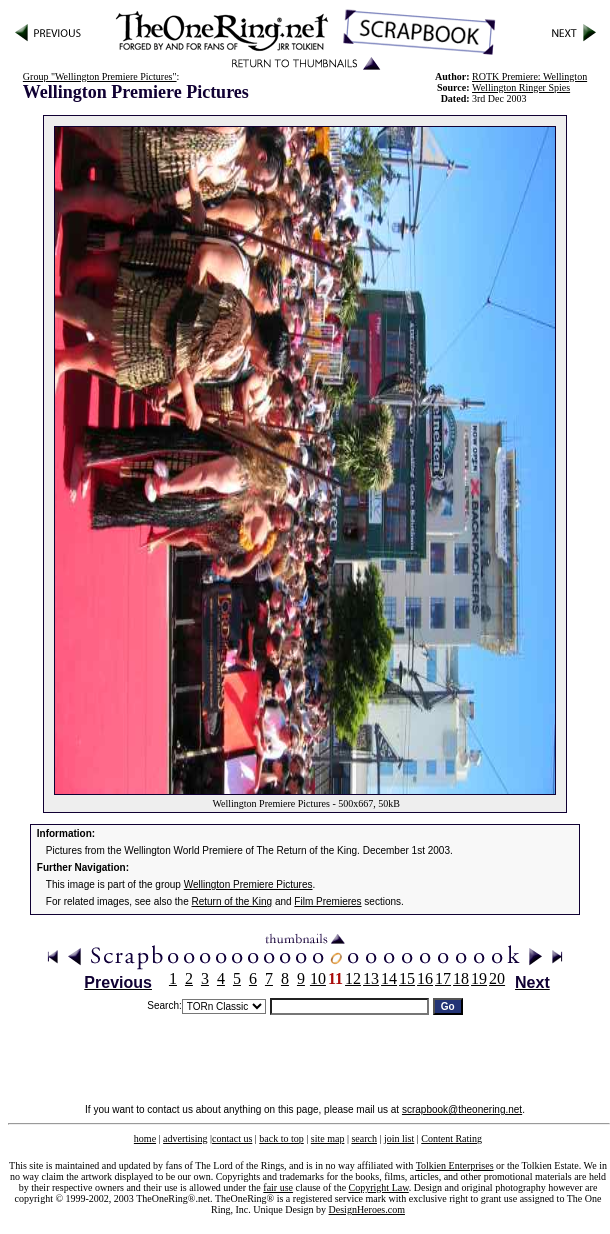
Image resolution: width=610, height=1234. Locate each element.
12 (353, 978)
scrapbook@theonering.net (462, 1109)
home (145, 1138)
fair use (278, 1187)
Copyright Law (379, 1187)
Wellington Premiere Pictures (248, 884)
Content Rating (451, 1138)
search (364, 1138)
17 (443, 978)
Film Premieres (327, 901)
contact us (232, 1138)
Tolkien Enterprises (455, 1165)
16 (425, 978)
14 (389, 978)
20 (497, 978)
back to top (281, 1138)
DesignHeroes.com (367, 1209)
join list (399, 1138)
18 (461, 978)
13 (371, 978)
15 (407, 978)
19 (479, 978)
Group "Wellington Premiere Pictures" (100, 76)
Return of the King (232, 901)
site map (328, 1138)
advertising (185, 1138)
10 (318, 978)
